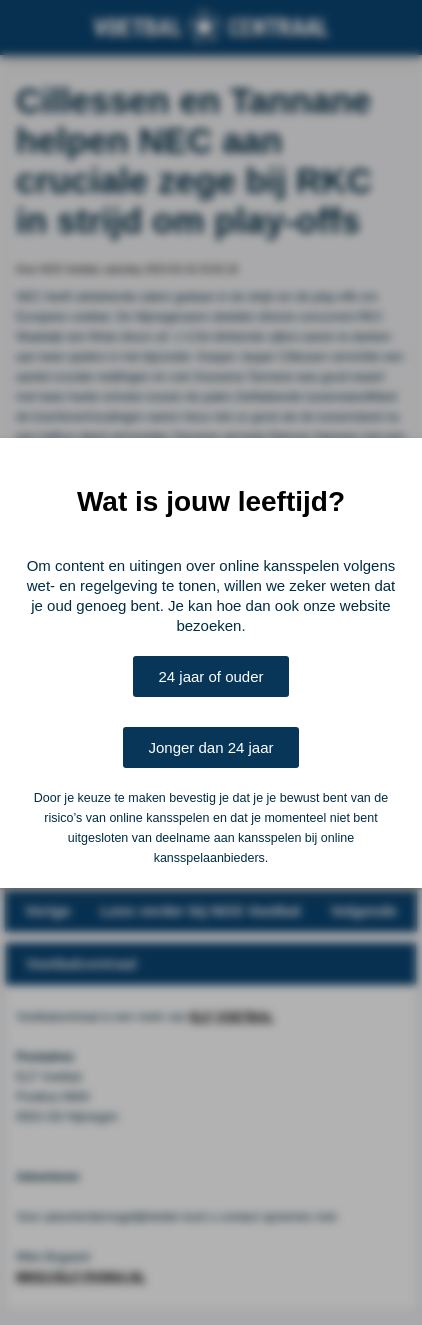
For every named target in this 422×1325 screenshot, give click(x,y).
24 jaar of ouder (210, 676)
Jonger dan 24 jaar (210, 747)
